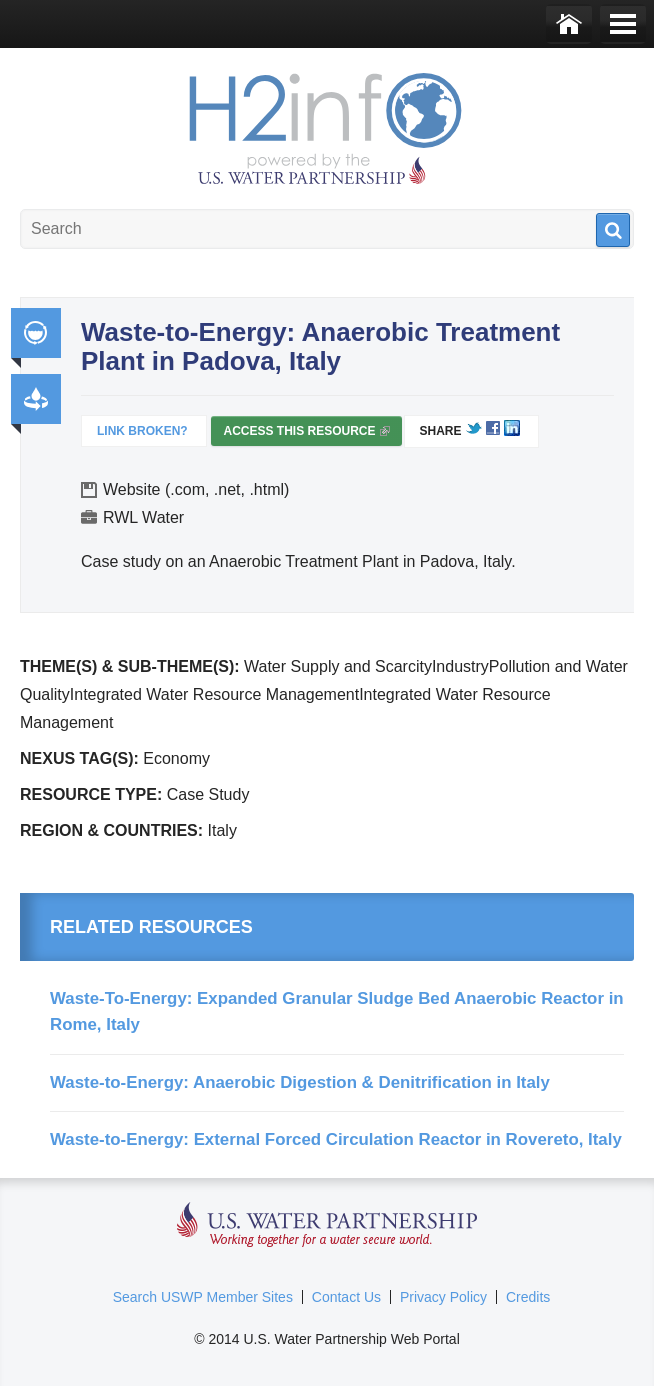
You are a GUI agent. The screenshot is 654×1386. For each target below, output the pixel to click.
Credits (528, 1297)
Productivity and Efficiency (36, 399)
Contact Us (346, 1297)
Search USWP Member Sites (203, 1297)
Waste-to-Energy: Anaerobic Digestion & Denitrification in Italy (300, 1082)
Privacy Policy (443, 1297)
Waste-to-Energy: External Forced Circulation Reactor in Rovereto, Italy (336, 1139)
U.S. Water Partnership (327, 1225)
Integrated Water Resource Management (36, 333)
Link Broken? (142, 431)
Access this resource (306, 435)
